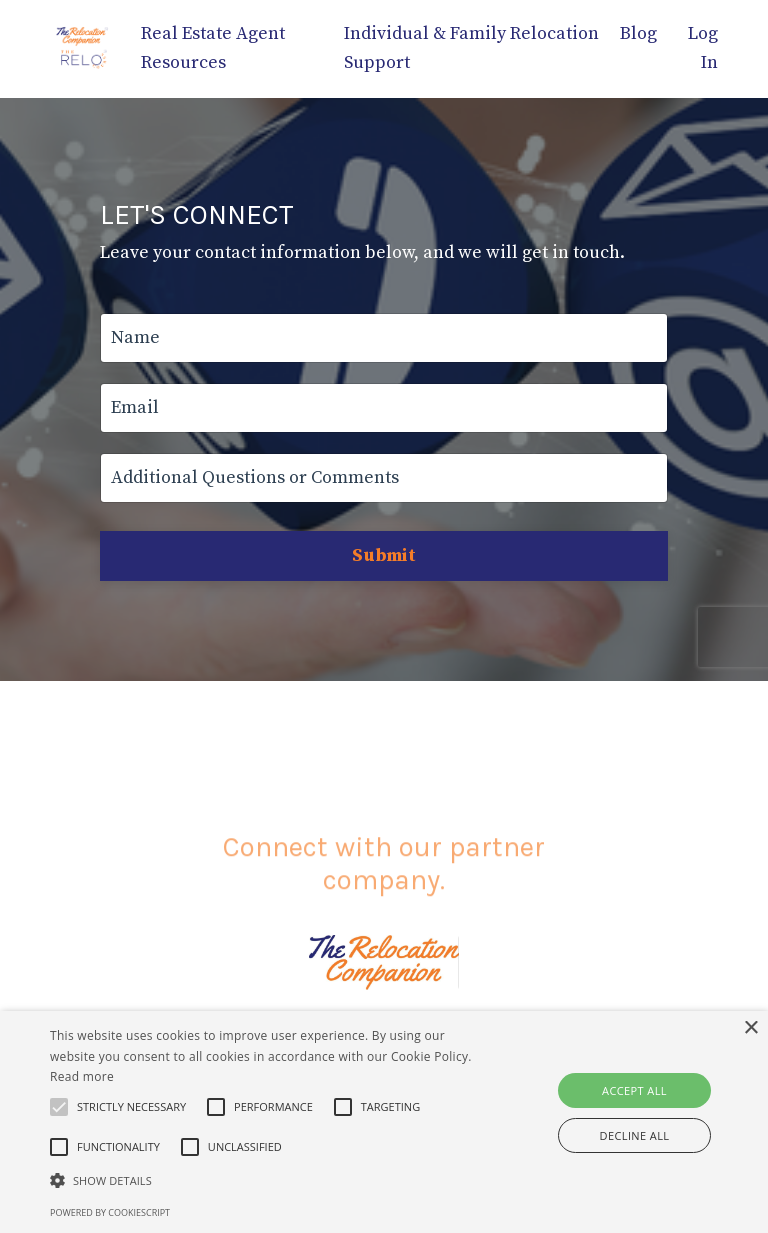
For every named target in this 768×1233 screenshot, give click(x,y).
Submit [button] (384, 555)
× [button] (750, 1028)
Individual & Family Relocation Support (471, 48)
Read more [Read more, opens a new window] (82, 1076)
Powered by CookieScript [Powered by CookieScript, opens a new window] (110, 1212)
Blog (638, 33)
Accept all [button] (634, 1090)
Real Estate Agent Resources (213, 48)
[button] (131, 1107)
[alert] (384, 1122)
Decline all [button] (635, 1135)
